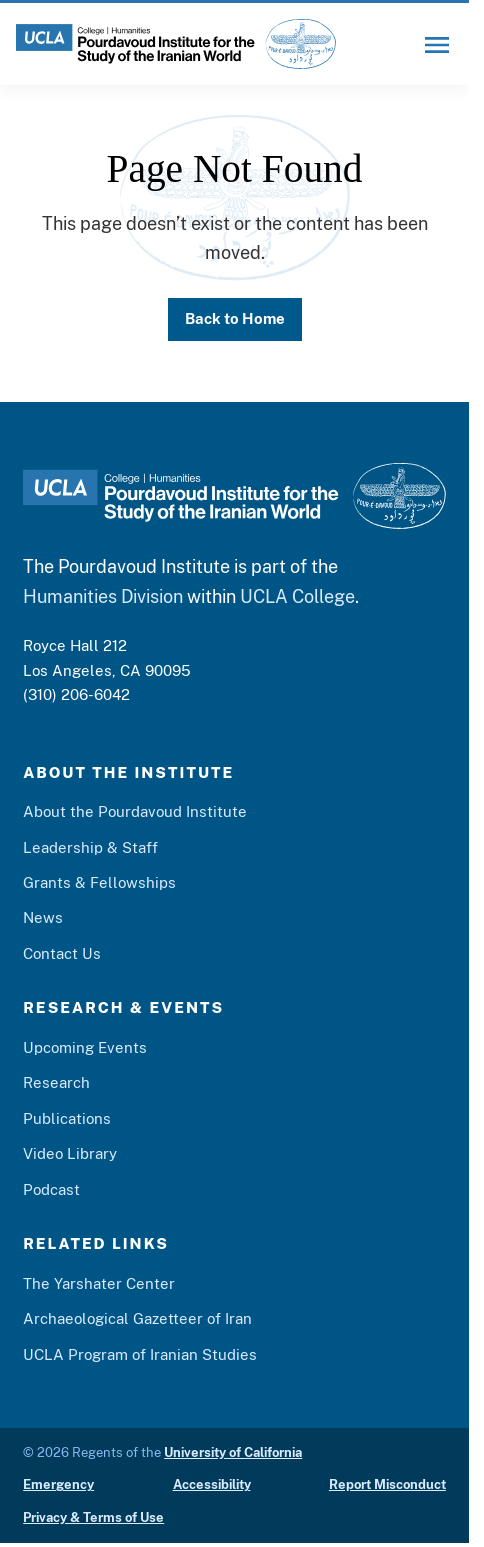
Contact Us (62, 953)
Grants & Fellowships (99, 882)
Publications (67, 1118)
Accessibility (212, 1484)
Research (56, 1082)
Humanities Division (103, 596)
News (43, 918)
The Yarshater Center (99, 1283)
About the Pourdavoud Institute (135, 811)
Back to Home (235, 318)
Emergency (58, 1484)
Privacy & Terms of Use (93, 1517)
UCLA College (297, 596)
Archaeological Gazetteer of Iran (137, 1318)
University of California (233, 1452)
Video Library (70, 1153)
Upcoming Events (85, 1047)
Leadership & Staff (90, 847)
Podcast (51, 1189)
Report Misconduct (387, 1484)
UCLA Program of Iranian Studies (140, 1354)
